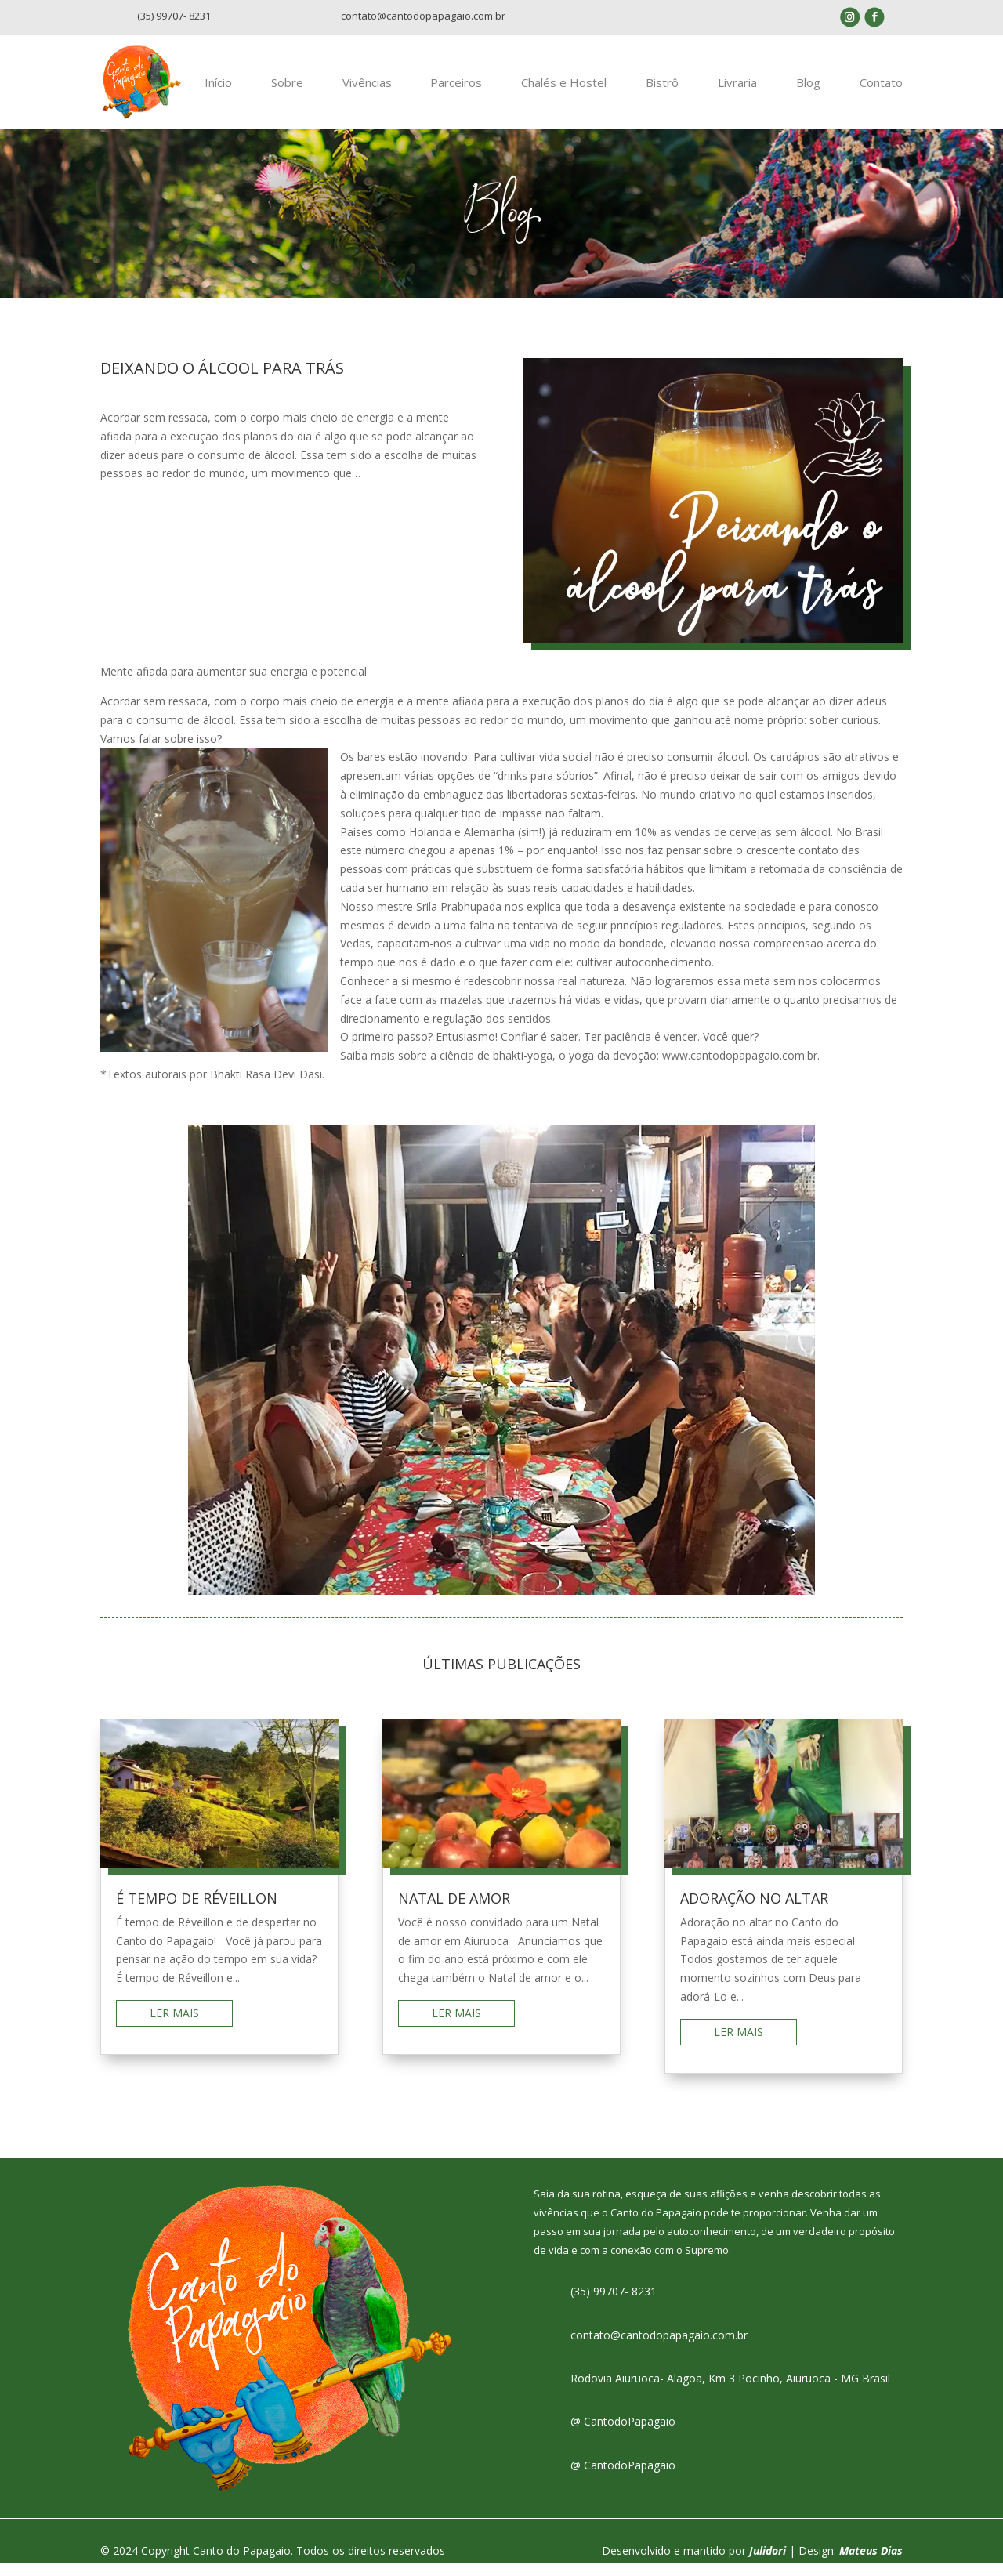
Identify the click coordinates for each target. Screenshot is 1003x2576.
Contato (881, 88)
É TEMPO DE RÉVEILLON (196, 1910)
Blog (810, 88)
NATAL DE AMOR (454, 1910)
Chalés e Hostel (571, 88)
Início (231, 88)
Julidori (767, 2562)
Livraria (741, 88)
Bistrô (667, 88)
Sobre (299, 88)
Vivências (377, 88)
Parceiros (465, 88)
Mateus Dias (871, 2562)
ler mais (174, 2025)
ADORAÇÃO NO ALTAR (754, 1910)
